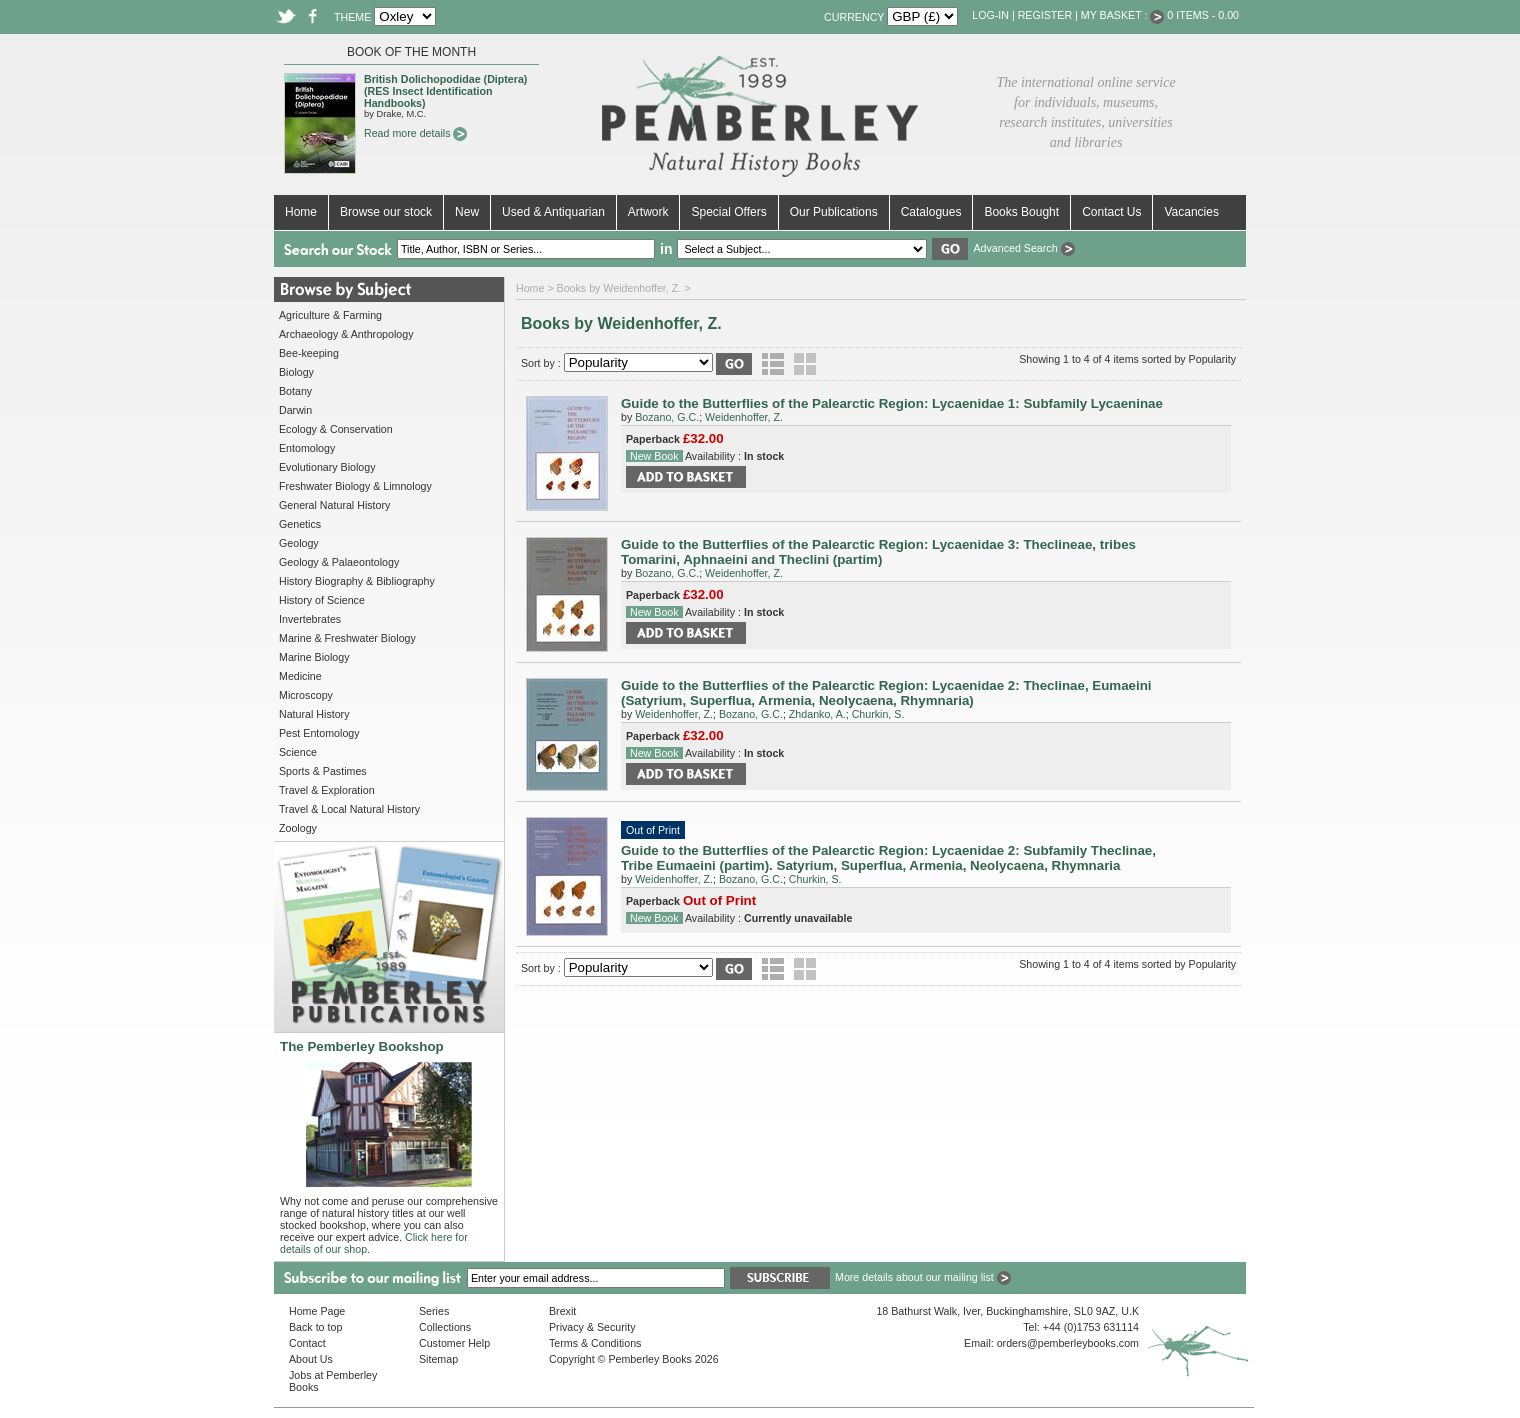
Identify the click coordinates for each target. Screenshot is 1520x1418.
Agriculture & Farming (330, 315)
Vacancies (1191, 212)
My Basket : (1123, 15)
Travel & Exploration (327, 790)
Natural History (314, 714)
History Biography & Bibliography (357, 581)
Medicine (300, 676)
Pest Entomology (319, 733)
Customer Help (454, 1343)
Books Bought (1021, 212)
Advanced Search (1023, 248)
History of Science (322, 600)
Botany (295, 391)
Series (434, 1311)
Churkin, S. (878, 714)
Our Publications (834, 212)
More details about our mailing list (923, 1277)
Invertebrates (310, 619)
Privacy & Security (592, 1327)
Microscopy (306, 695)
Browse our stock (386, 212)
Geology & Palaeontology (339, 562)
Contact (307, 1343)
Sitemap (438, 1359)
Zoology (298, 828)
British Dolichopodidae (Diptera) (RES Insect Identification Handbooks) (445, 91)
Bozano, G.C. (667, 417)
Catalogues (931, 212)
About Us (311, 1359)
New (467, 212)
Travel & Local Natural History (349, 809)
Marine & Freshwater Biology (347, 638)
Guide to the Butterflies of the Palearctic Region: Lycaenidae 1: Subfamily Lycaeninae (892, 403)
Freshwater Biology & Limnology (355, 486)
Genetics (300, 524)
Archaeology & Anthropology (346, 334)
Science (298, 752)
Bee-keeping (309, 353)
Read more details (415, 133)
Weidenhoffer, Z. (744, 417)
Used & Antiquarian (553, 212)
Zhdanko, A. (817, 714)
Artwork (648, 212)
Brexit (562, 1311)
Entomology (307, 448)
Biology (296, 372)
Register (1045, 15)
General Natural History (334, 505)
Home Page (317, 1311)
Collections (445, 1327)
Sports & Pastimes (323, 771)
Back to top (315, 1327)
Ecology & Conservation (336, 429)
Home (301, 212)
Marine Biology (314, 657)
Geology (299, 543)
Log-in (990, 15)
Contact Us (1111, 212)
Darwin (295, 410)
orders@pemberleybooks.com (1068, 1343)
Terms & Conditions (595, 1343)
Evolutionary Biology (327, 467)
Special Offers (728, 212)
